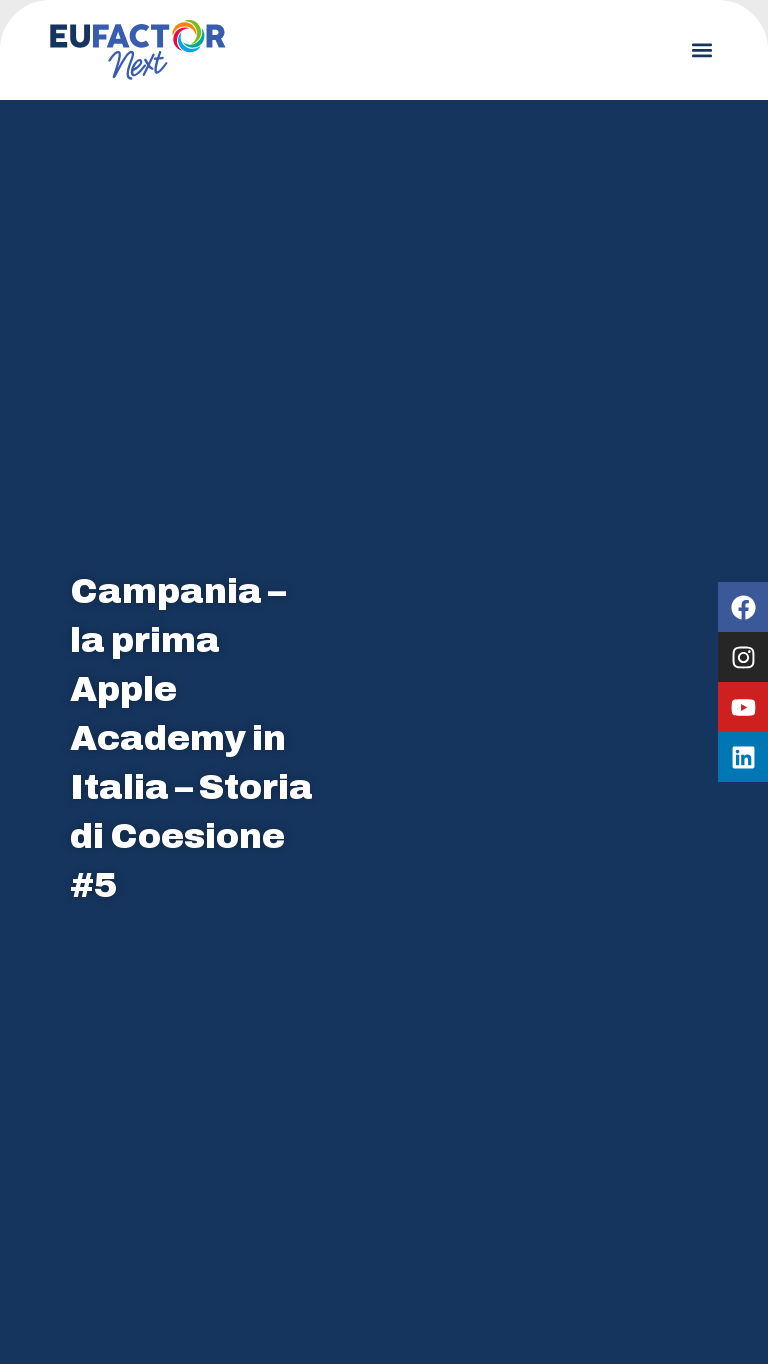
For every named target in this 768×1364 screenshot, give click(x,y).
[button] (701, 50)
